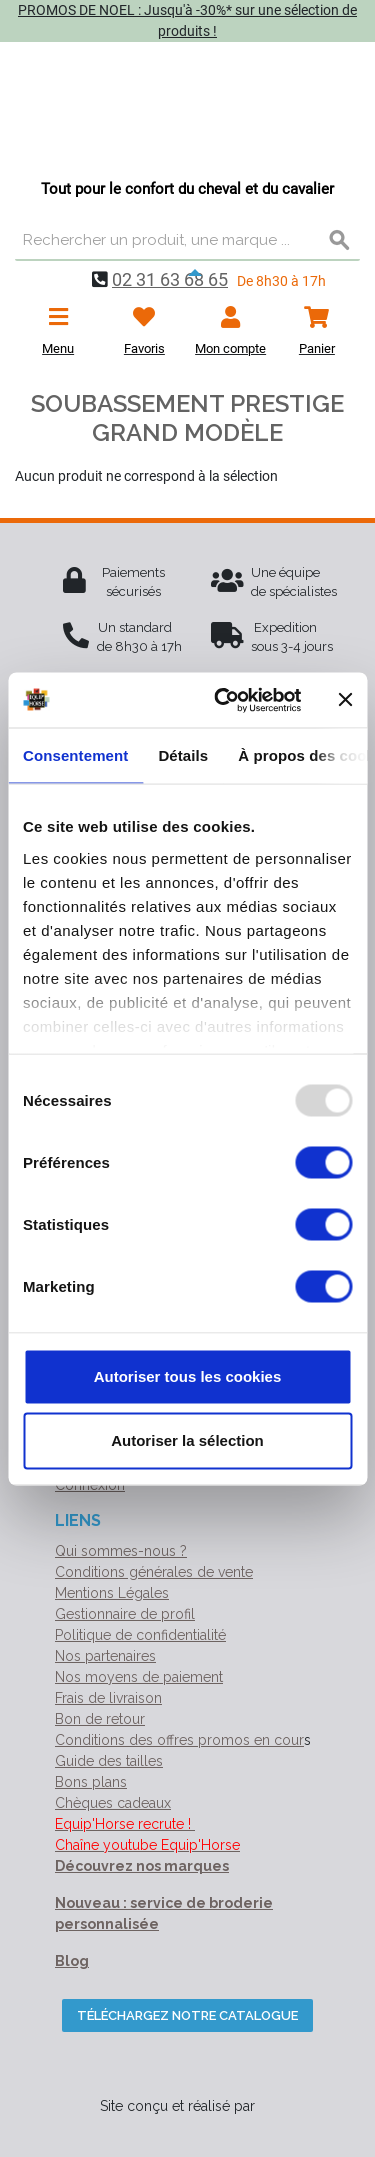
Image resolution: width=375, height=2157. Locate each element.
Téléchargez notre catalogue (187, 2015)
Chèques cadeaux (113, 1803)
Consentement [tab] (75, 755)
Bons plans (91, 1782)
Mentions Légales (112, 1593)
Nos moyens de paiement (139, 1677)
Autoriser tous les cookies (188, 1376)
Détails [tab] (183, 755)
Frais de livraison (108, 1698)
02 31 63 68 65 (170, 279)
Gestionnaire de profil (125, 1614)
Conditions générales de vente (154, 1572)
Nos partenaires (105, 1656)
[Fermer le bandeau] (345, 700)
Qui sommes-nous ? (121, 1551)
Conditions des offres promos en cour (179, 1740)
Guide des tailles (109, 1761)
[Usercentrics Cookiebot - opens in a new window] (223, 700)
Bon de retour (100, 1719)
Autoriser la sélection (187, 1440)
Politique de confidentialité (140, 1635)
